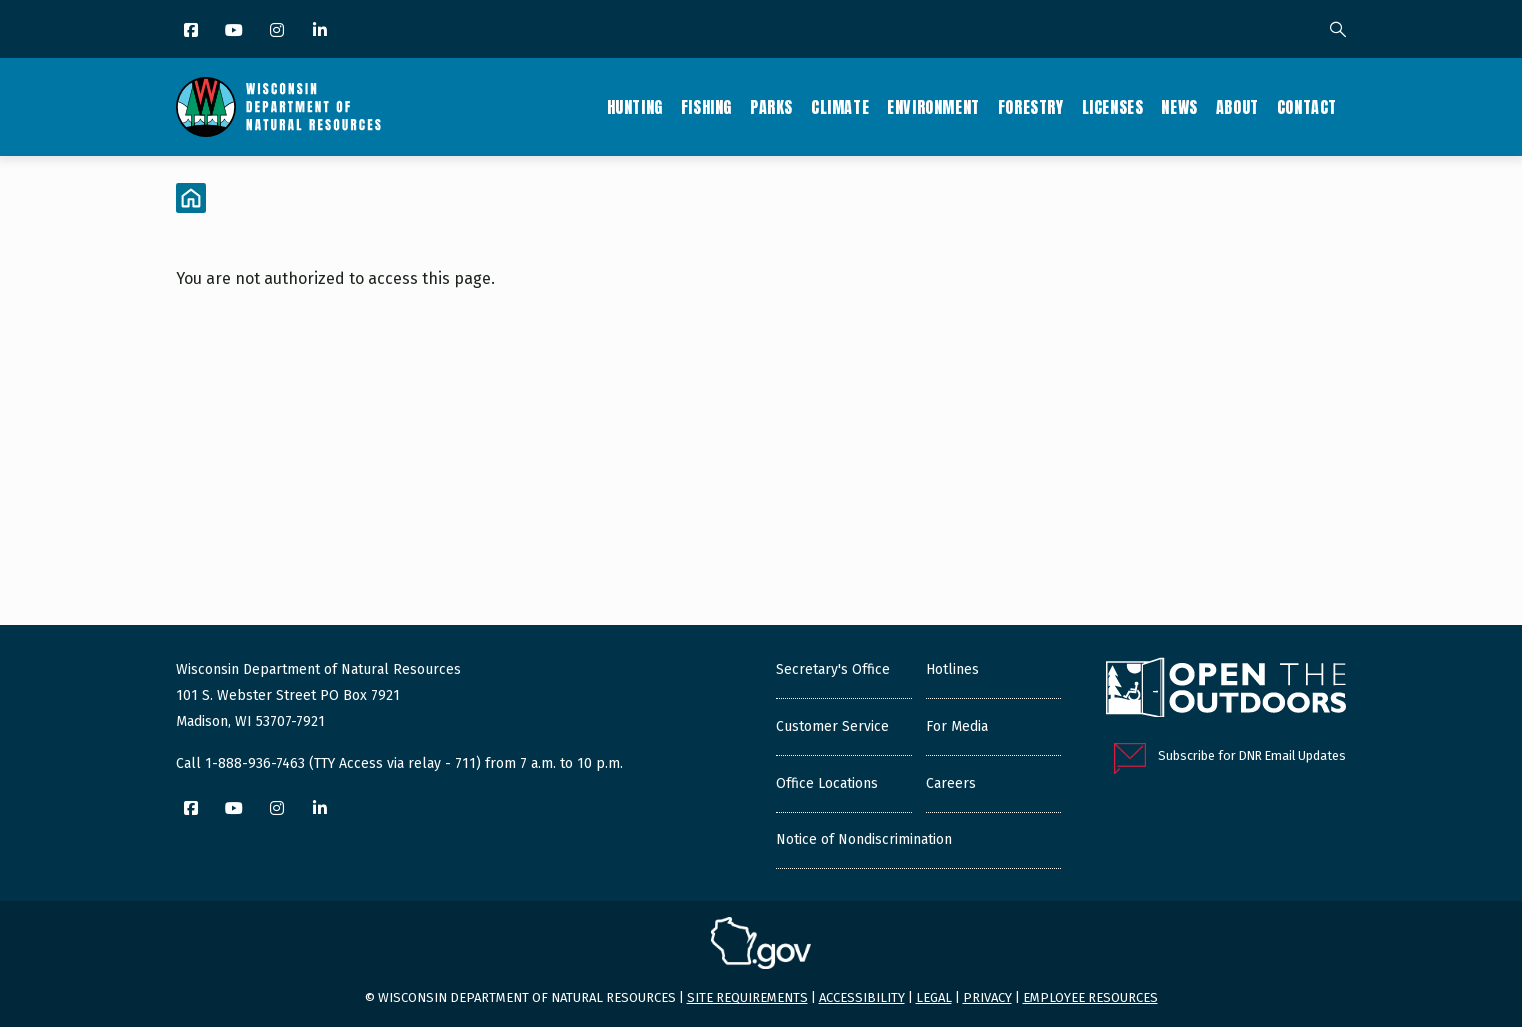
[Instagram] (278, 31)
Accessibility (862, 997)
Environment (933, 107)
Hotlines (952, 669)
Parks (771, 107)
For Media (957, 726)
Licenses (1113, 107)
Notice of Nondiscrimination (864, 839)
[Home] (191, 198)
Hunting (635, 107)
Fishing (706, 107)
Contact (1307, 107)
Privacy (987, 997)
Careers (951, 783)
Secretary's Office (833, 669)
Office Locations (827, 783)
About (1237, 107)
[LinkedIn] (321, 31)
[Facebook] (192, 31)
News (1179, 107)
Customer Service (832, 726)
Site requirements (747, 997)
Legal (934, 997)
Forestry (1031, 107)
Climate (840, 107)
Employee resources (1090, 997)
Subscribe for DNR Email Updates (1252, 755)
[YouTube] (235, 31)
